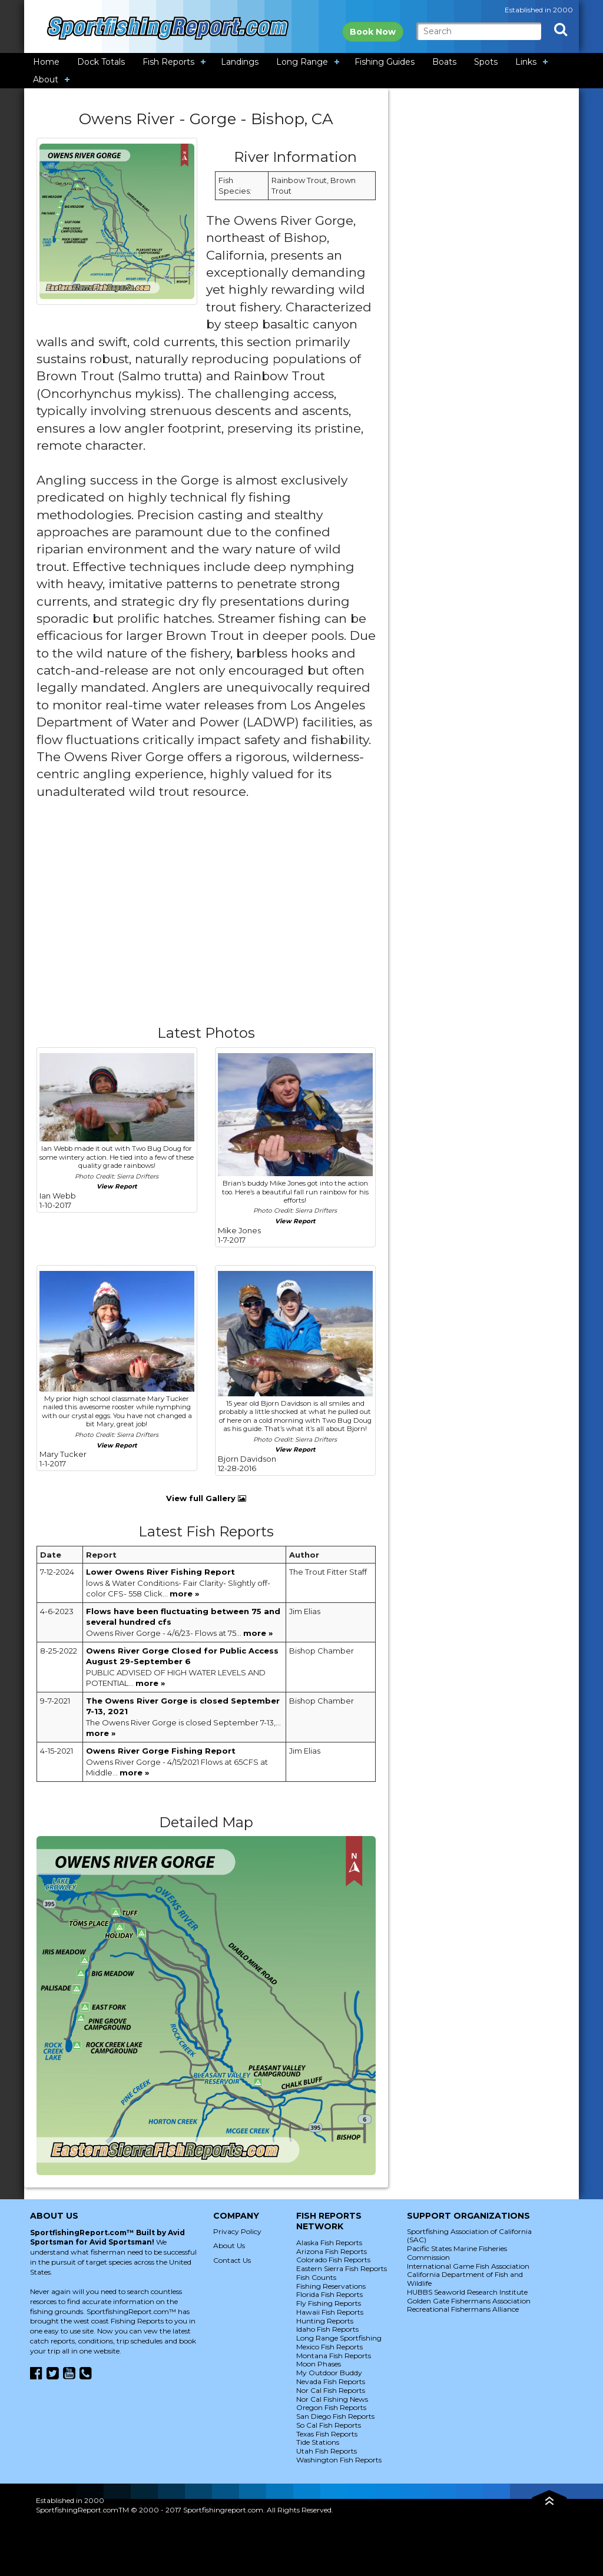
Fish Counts (316, 2277)
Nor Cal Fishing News (332, 2399)
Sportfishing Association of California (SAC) (469, 2236)
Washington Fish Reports (339, 2459)
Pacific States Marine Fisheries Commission (457, 2253)
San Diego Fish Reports (335, 2416)
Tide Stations (317, 2442)
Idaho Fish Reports (327, 2329)
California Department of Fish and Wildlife (465, 2279)
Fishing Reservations (331, 2286)
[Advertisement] (206, 921)
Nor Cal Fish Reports (330, 2390)
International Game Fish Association (468, 2266)
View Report (117, 1186)
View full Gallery (206, 1498)
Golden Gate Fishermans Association (469, 2300)
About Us (229, 2245)
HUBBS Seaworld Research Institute (467, 2292)
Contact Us (232, 2260)
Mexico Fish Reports (329, 2346)
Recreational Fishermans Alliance (463, 2309)
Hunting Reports (324, 2320)
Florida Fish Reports (329, 2294)
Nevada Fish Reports (330, 2381)
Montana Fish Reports (333, 2355)
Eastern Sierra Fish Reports (341, 2268)
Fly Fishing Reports (328, 2303)
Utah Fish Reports (326, 2450)
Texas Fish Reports (326, 2433)
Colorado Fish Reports (333, 2259)
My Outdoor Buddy (329, 2372)
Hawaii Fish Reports (329, 2312)
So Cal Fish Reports (328, 2425)
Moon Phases (318, 2363)
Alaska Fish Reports (329, 2242)
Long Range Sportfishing (339, 2337)
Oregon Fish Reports (331, 2407)
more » (184, 1593)
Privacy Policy (237, 2231)
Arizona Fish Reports (331, 2251)
